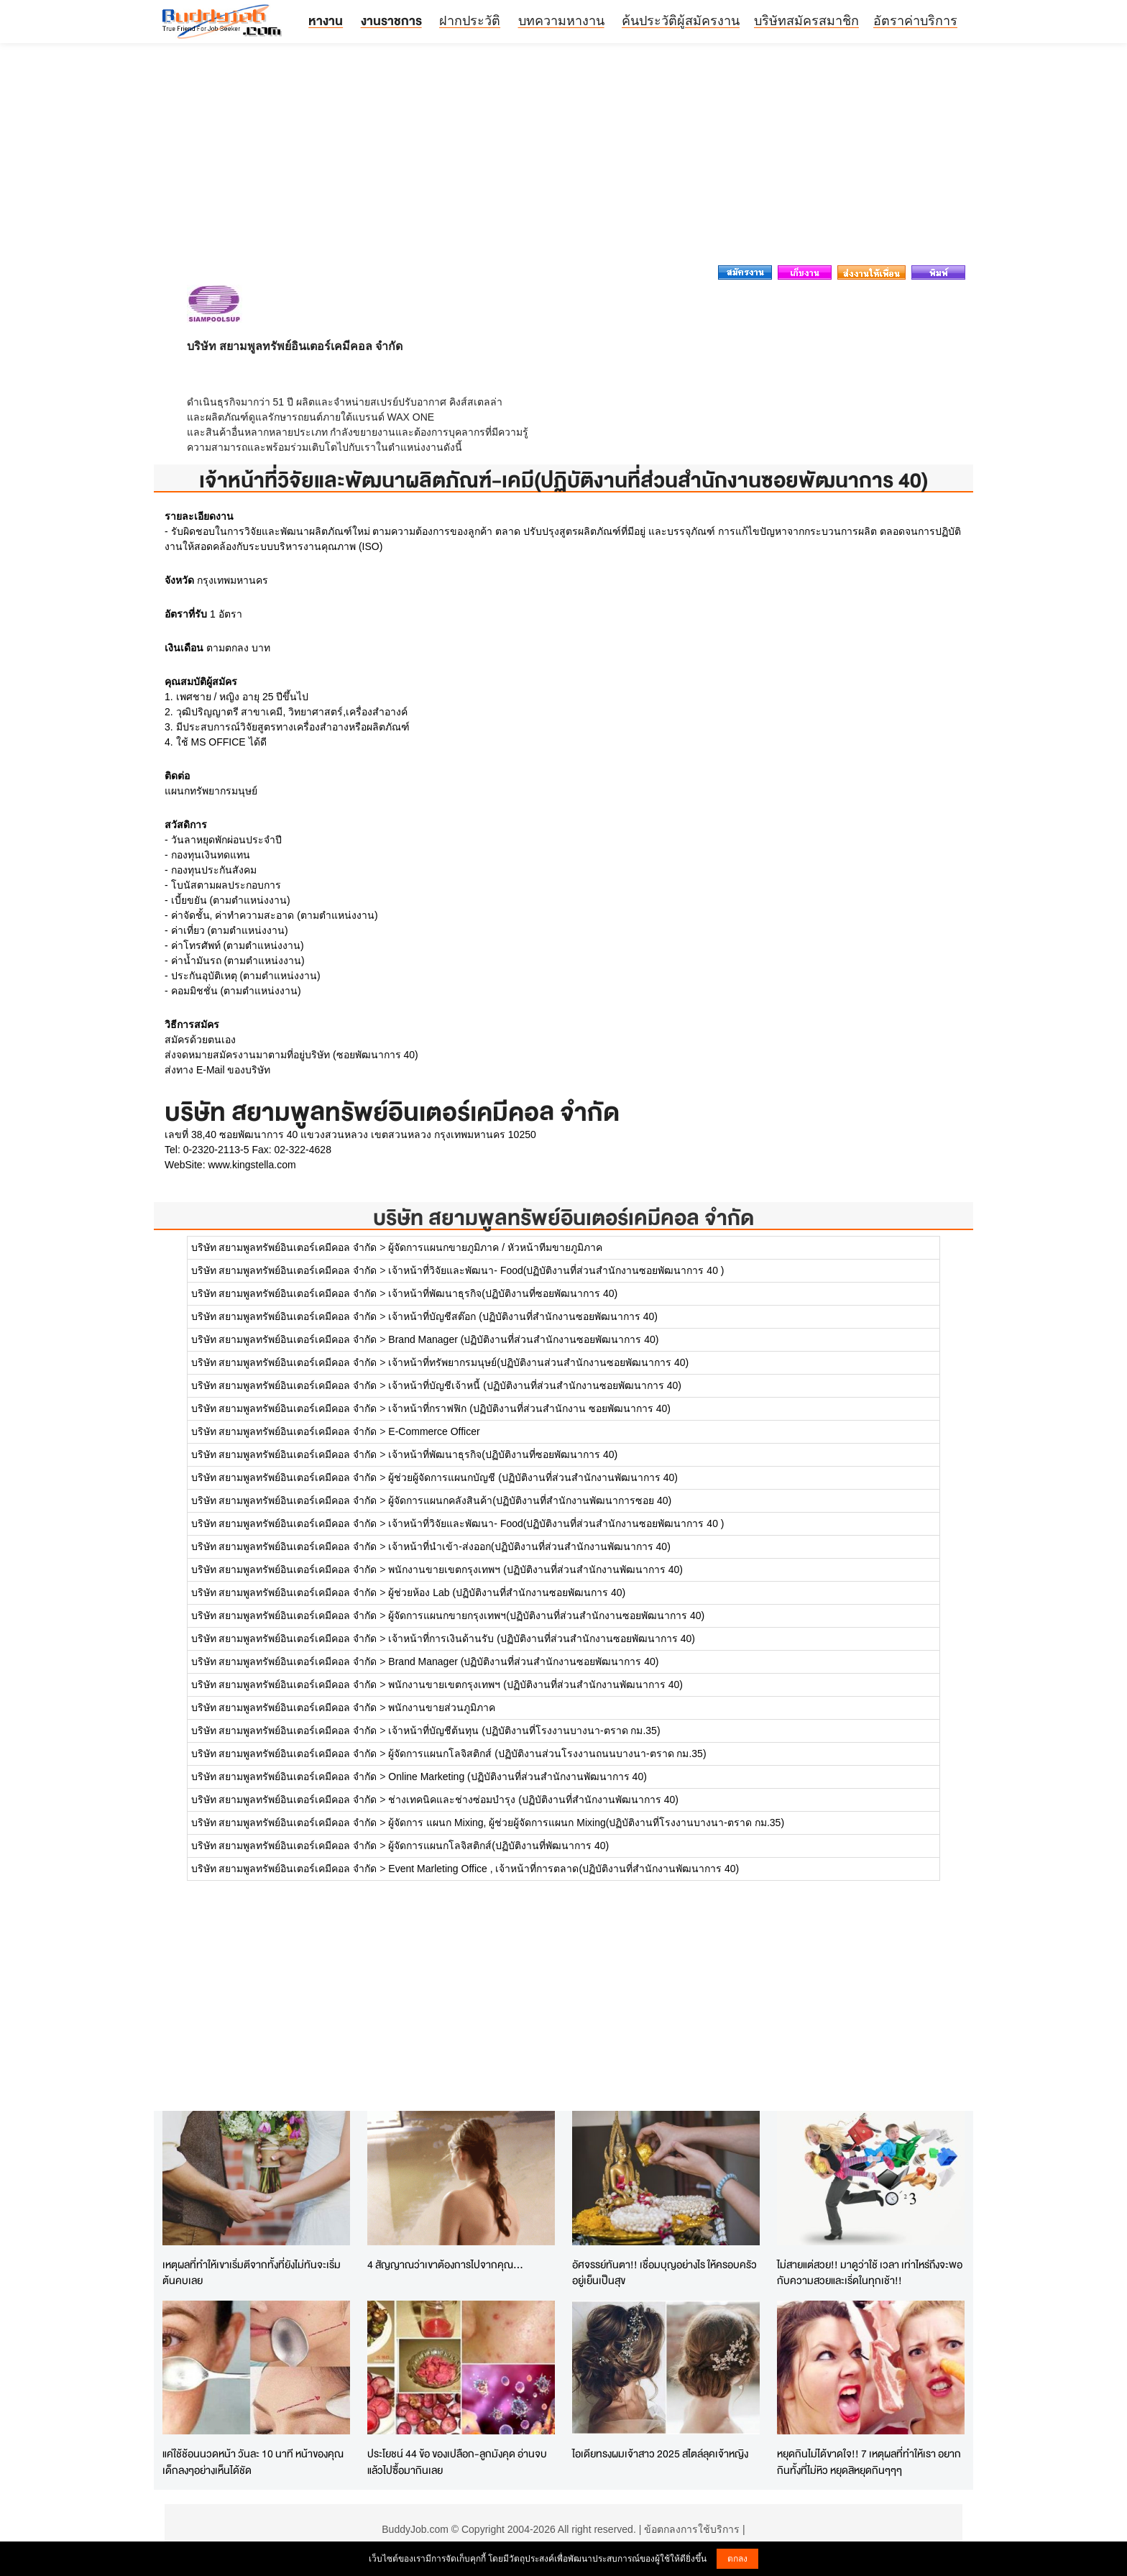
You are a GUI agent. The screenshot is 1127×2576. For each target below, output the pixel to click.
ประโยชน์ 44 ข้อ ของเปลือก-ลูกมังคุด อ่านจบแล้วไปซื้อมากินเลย (457, 2461)
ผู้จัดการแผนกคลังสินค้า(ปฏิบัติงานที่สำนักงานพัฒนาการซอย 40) (529, 1500)
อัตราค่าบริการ (915, 21)
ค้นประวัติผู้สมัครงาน (681, 21)
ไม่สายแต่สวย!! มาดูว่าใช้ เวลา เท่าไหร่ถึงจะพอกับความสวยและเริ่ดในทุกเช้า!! (869, 2272)
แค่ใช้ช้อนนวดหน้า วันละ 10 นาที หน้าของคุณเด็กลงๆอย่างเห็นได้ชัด (253, 2461)
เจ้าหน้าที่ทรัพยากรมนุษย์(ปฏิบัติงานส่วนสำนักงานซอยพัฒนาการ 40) (538, 1362)
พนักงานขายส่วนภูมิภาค (441, 1707)
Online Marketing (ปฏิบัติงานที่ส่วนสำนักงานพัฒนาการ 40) (517, 1776)
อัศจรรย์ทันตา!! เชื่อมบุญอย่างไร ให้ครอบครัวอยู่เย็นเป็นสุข (664, 2272)
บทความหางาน (561, 21)
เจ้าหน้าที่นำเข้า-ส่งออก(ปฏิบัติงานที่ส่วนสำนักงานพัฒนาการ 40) (529, 1546)
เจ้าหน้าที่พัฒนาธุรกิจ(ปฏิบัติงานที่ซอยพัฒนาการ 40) (502, 1293)
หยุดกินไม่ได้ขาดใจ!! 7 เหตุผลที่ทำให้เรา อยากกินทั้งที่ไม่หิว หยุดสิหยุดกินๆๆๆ (869, 2461)
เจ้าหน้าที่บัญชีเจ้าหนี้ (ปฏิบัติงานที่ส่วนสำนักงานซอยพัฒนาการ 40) (534, 1385)
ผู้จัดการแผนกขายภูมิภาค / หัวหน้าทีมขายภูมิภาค (495, 1247)
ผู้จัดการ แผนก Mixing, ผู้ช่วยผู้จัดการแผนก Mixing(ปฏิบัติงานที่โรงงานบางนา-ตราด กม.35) (586, 1822)
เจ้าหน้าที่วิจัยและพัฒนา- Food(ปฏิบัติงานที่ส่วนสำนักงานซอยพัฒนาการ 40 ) (556, 1270)
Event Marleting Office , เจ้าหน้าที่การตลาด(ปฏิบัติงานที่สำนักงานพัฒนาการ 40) (563, 1868)
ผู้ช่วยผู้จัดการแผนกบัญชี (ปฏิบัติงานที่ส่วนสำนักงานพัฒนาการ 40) (533, 1477)
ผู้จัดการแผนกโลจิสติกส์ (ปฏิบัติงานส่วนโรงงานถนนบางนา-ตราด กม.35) (547, 1753)
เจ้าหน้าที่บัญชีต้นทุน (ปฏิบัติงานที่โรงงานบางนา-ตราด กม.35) (524, 1730)
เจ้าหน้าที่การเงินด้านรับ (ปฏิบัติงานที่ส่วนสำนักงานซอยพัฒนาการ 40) (541, 1638)
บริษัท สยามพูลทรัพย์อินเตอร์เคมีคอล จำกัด (563, 1217)
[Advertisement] (563, 158)
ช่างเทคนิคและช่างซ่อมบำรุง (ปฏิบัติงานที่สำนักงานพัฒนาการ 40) (533, 1799)
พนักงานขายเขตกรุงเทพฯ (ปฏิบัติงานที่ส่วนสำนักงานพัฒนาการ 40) (535, 1569)
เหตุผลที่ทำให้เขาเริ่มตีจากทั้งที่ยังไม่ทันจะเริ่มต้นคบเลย (251, 2272)
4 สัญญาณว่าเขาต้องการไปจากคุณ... (445, 2264)
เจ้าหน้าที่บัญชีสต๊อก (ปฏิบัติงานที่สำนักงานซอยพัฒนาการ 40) (523, 1316)
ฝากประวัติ (469, 21)
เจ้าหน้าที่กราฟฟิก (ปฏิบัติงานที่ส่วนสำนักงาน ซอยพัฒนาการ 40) (529, 1408)
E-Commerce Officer (433, 1431)
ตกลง (737, 2559)
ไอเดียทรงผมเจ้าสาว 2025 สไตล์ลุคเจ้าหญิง (660, 2453)
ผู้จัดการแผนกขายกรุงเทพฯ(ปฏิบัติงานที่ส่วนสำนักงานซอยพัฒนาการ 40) (546, 1615)
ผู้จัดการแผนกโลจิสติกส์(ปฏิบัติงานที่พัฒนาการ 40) (498, 1845)
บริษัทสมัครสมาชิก (806, 21)
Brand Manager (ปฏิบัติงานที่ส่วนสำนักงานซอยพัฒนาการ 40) (523, 1339)
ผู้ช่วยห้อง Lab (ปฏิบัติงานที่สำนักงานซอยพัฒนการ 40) (506, 1592)
